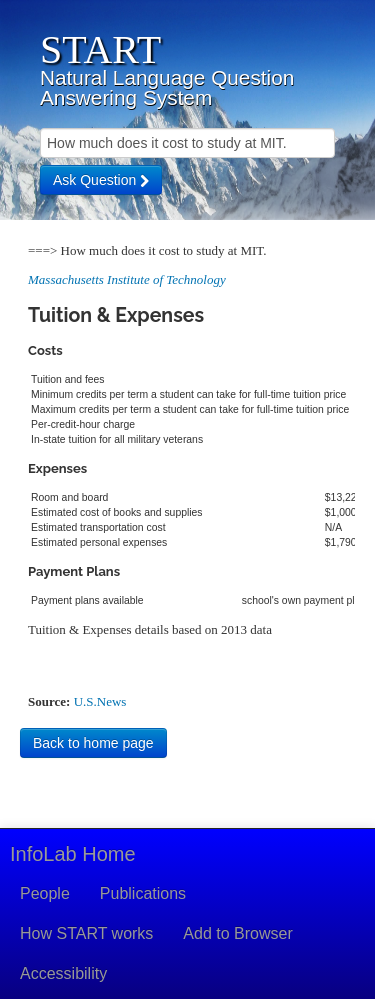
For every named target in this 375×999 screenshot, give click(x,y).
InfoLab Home (73, 854)
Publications (143, 893)
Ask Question (101, 180)
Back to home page (93, 743)
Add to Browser (237, 933)
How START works (86, 933)
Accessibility (63, 973)
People (45, 893)
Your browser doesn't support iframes (187, 476)
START (100, 49)
